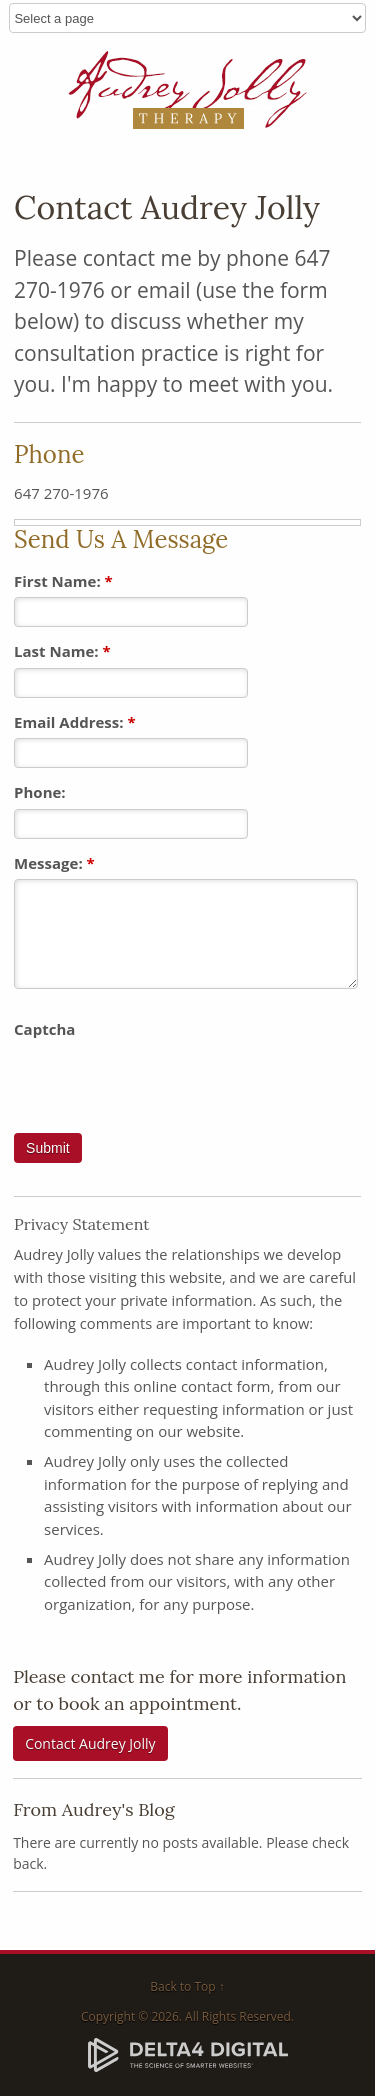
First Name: (63, 581)
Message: (54, 863)
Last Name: (62, 651)
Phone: (40, 792)
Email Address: (75, 722)
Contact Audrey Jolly (90, 1743)
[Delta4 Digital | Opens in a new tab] (188, 2053)
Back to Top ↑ (187, 1986)
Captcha (44, 1029)
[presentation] (166, 1084)
